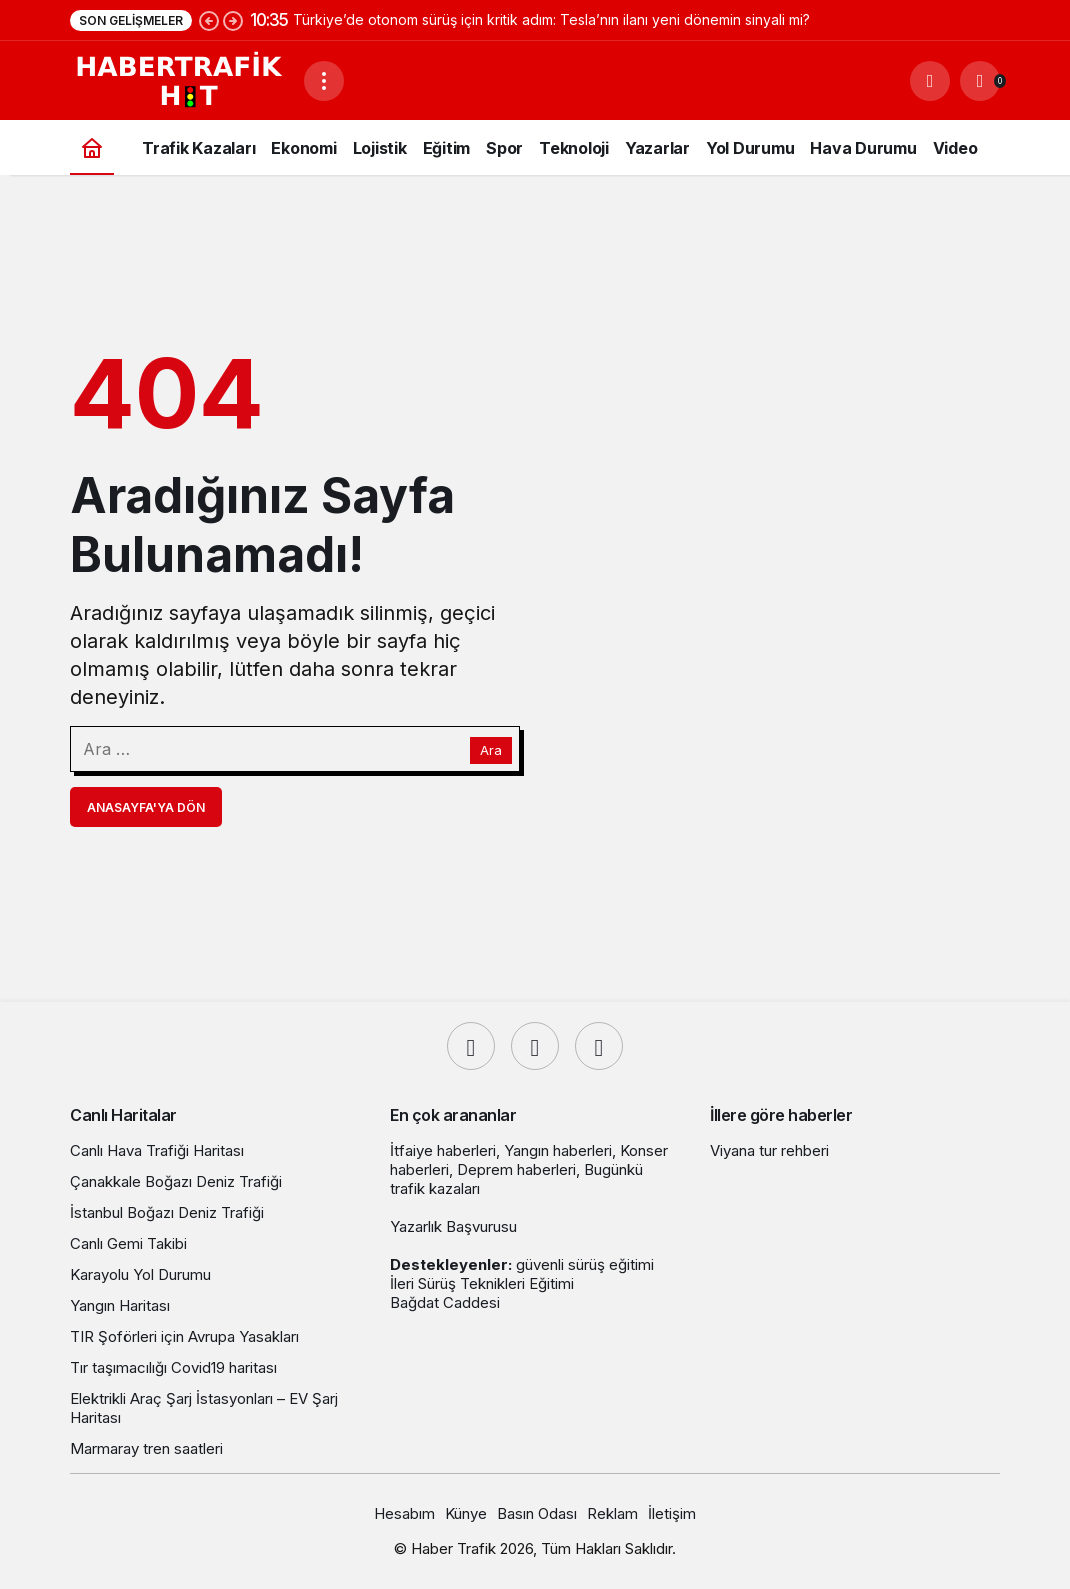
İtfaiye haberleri (443, 1150)
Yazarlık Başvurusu (453, 1226)
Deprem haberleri (516, 1169)
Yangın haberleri (558, 1150)
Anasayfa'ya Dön (146, 807)
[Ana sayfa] (92, 147)
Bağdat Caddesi (445, 1302)
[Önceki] (209, 20)
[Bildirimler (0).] (980, 81)
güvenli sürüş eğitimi (585, 1264)
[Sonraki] (233, 20)
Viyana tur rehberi (769, 1150)
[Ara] (930, 81)
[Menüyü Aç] (324, 81)
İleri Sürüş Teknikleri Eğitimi (482, 1283)
